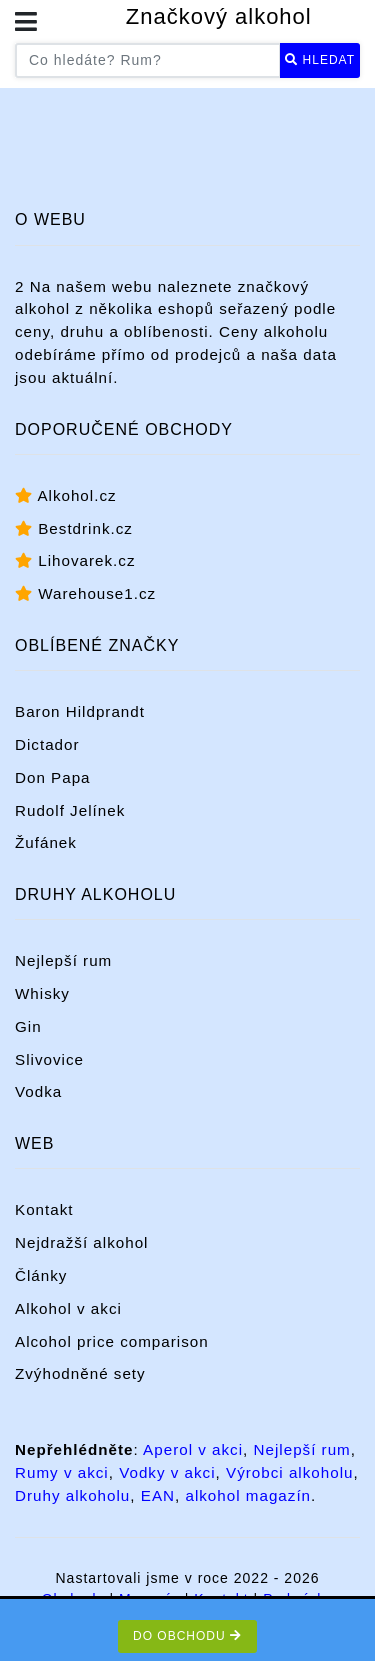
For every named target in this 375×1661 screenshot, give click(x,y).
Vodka (38, 1091)
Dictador (47, 744)
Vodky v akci (167, 1472)
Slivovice (49, 1059)
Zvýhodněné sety (80, 1373)
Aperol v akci (193, 1449)
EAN (158, 1495)
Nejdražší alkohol (82, 1242)
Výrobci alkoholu (289, 1472)
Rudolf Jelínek (70, 810)
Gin (28, 1026)
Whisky (42, 993)
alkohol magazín (248, 1495)
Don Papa (53, 777)
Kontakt (44, 1209)
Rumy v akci (62, 1472)
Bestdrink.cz (74, 528)
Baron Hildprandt (80, 711)
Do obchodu (187, 1636)
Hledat (320, 60)
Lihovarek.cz (75, 560)
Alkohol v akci (68, 1308)
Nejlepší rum (63, 960)
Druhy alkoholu (72, 1495)
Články (41, 1275)
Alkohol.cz (66, 495)
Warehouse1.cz (85, 593)
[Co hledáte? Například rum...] (148, 60)
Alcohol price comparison (112, 1341)
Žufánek (46, 842)
